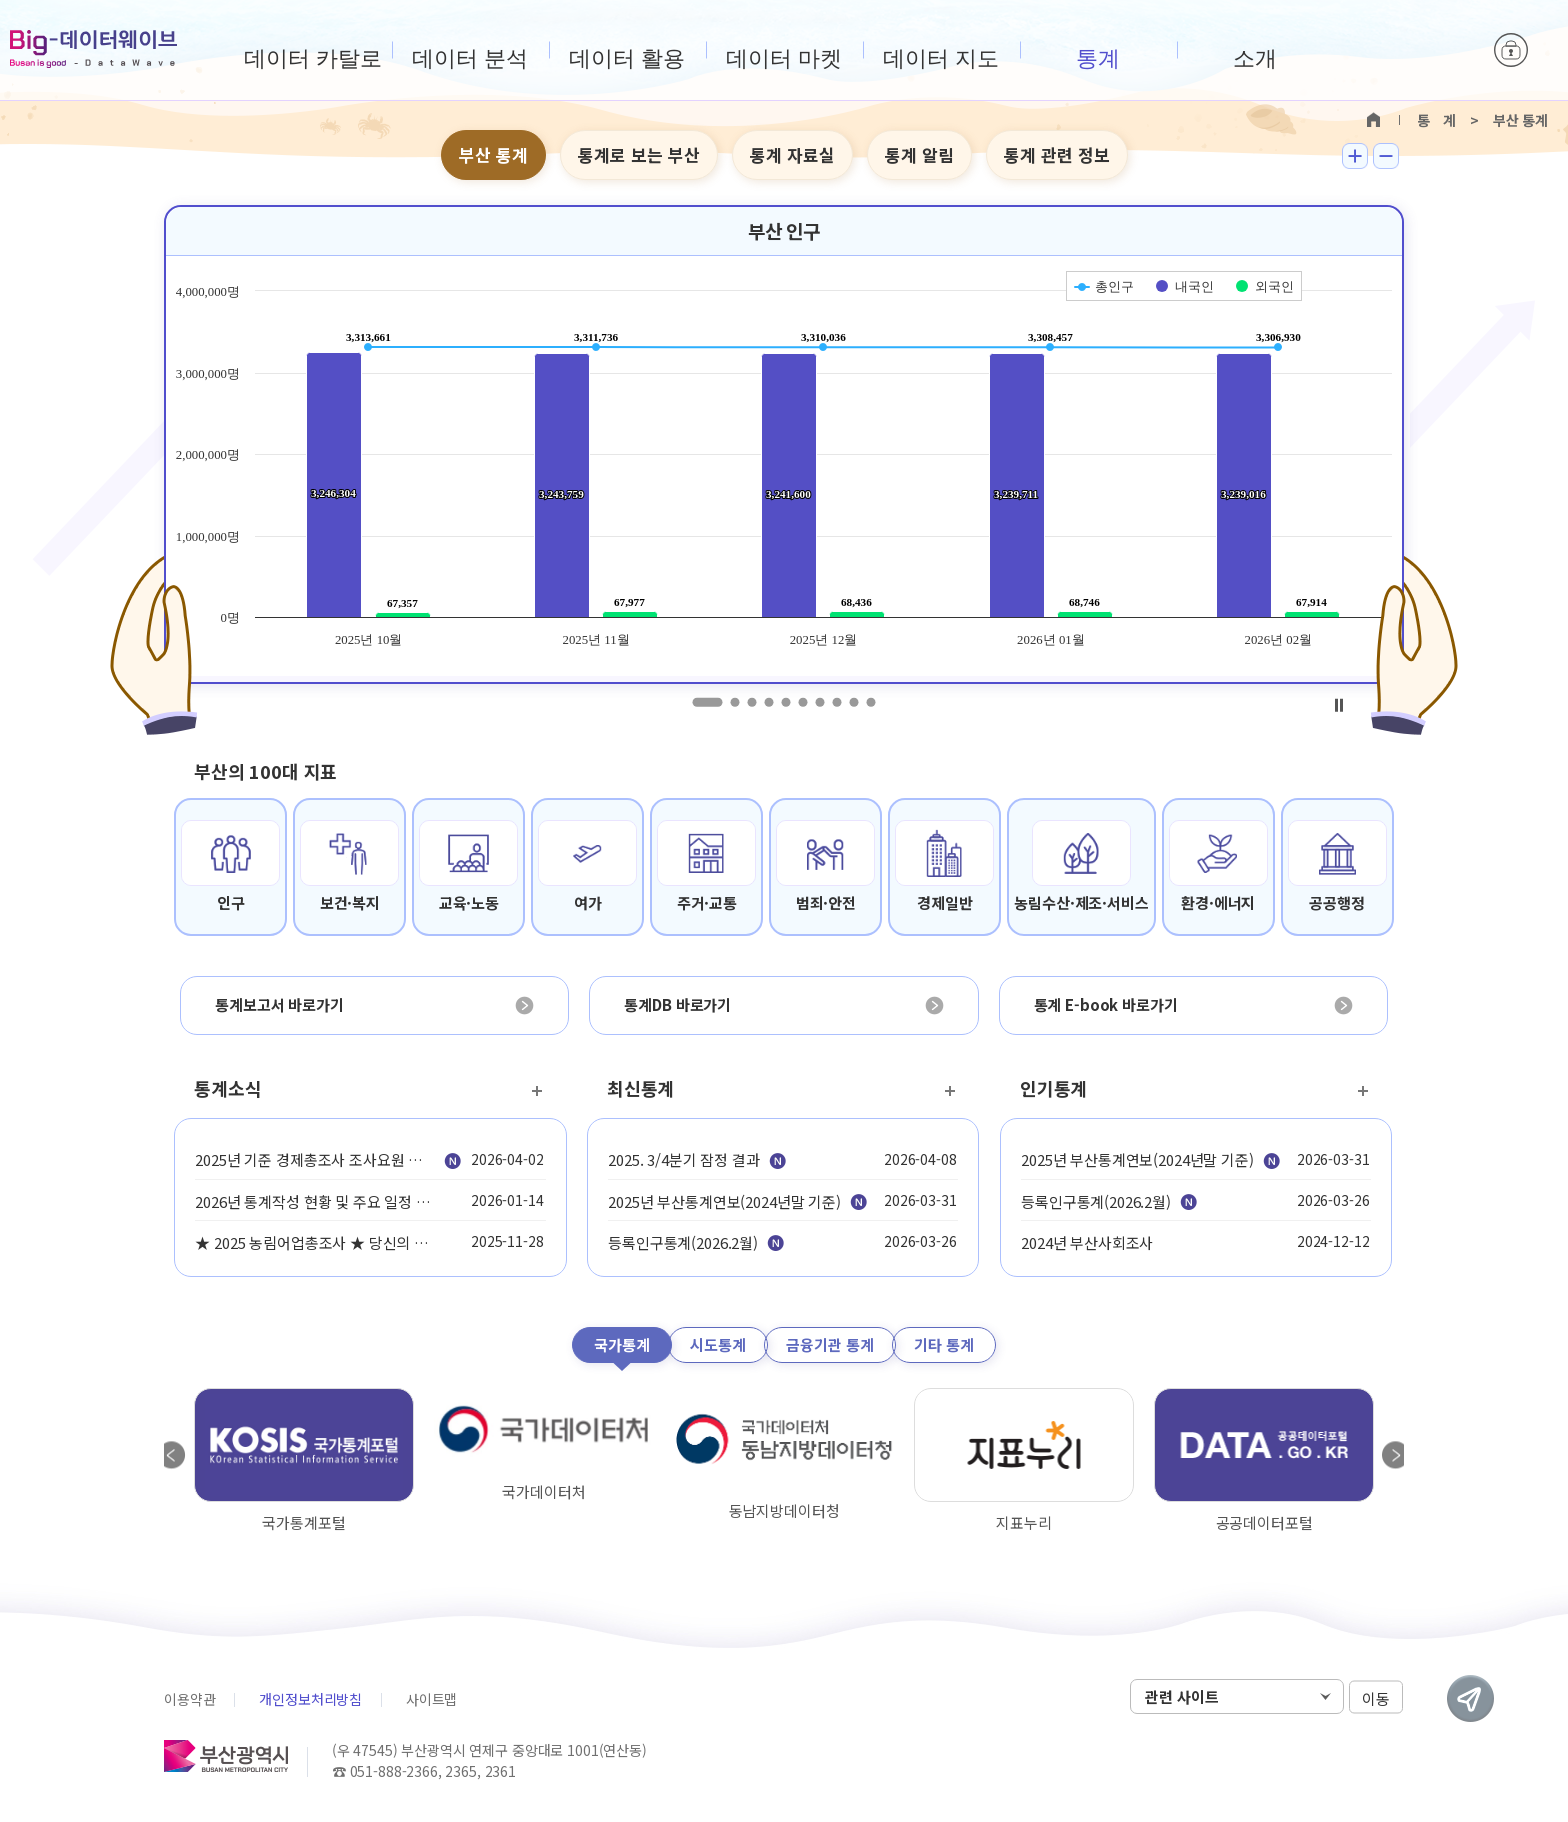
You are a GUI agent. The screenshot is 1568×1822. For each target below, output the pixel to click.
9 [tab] (854, 702)
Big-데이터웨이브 (93, 49)
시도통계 (718, 1344)
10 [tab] (871, 702)
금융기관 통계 (830, 1344)
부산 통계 (493, 154)
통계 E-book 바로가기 (1106, 1004)
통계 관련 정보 (1057, 154)
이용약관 (189, 1699)
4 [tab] (769, 702)
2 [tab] (735, 702)
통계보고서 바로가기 (279, 1004)
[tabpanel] (784, 444)
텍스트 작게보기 (1386, 156)
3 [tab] (752, 702)
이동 (1376, 1697)
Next (1396, 1455)
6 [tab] (803, 702)
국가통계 (622, 1344)
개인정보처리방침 (310, 1699)
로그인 (1511, 50)
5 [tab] (786, 702)
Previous (172, 1455)
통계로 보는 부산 (639, 154)
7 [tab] (820, 702)
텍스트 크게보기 (1355, 156)
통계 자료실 (792, 154)
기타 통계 (944, 1344)
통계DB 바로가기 (677, 1004)
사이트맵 (431, 1699)
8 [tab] (837, 702)
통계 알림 (919, 154)
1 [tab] (708, 702)
